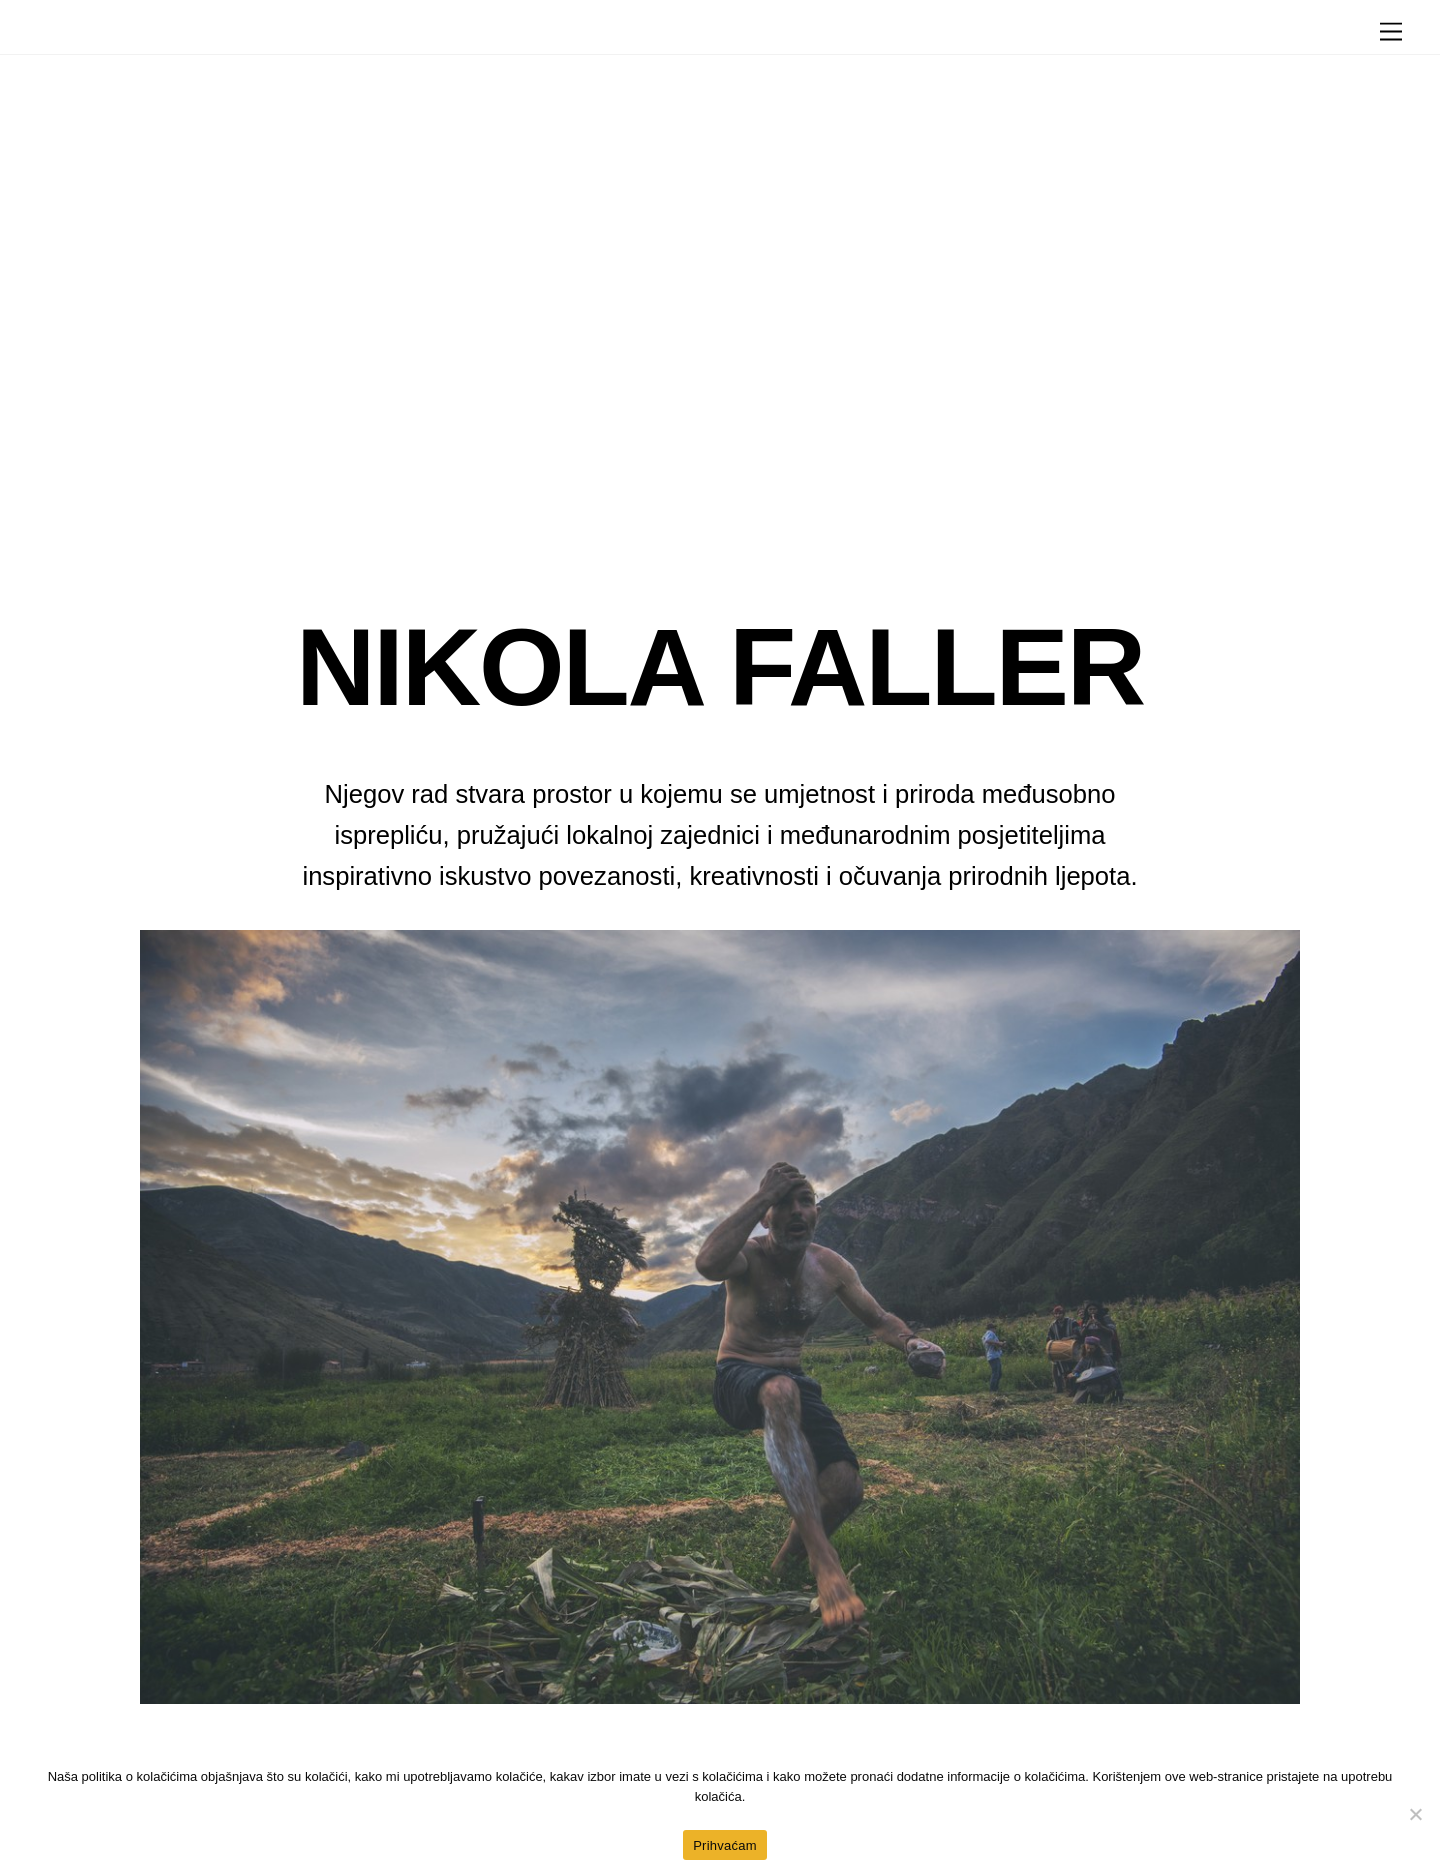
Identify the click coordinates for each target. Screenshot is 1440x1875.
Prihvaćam (725, 1845)
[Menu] (1391, 32)
